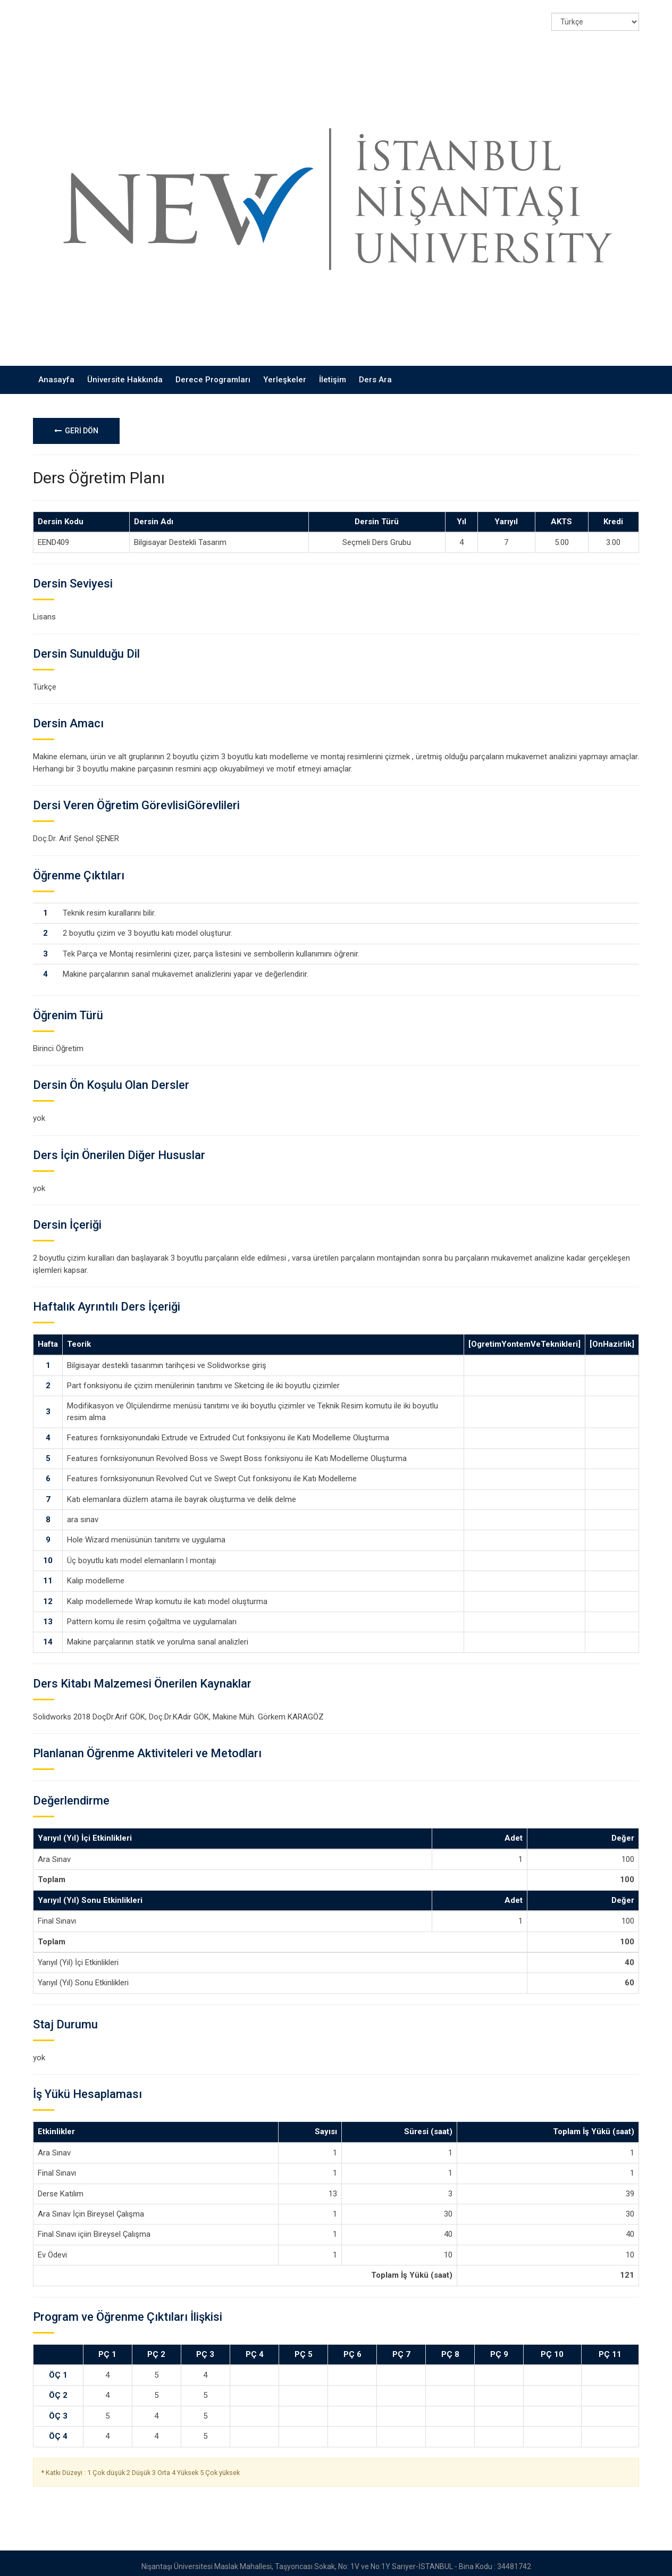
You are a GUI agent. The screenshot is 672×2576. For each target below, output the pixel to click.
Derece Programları (212, 372)
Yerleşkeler (284, 372)
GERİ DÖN (76, 423)
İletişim (332, 372)
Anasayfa (56, 372)
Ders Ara (375, 372)
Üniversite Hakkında (125, 372)
